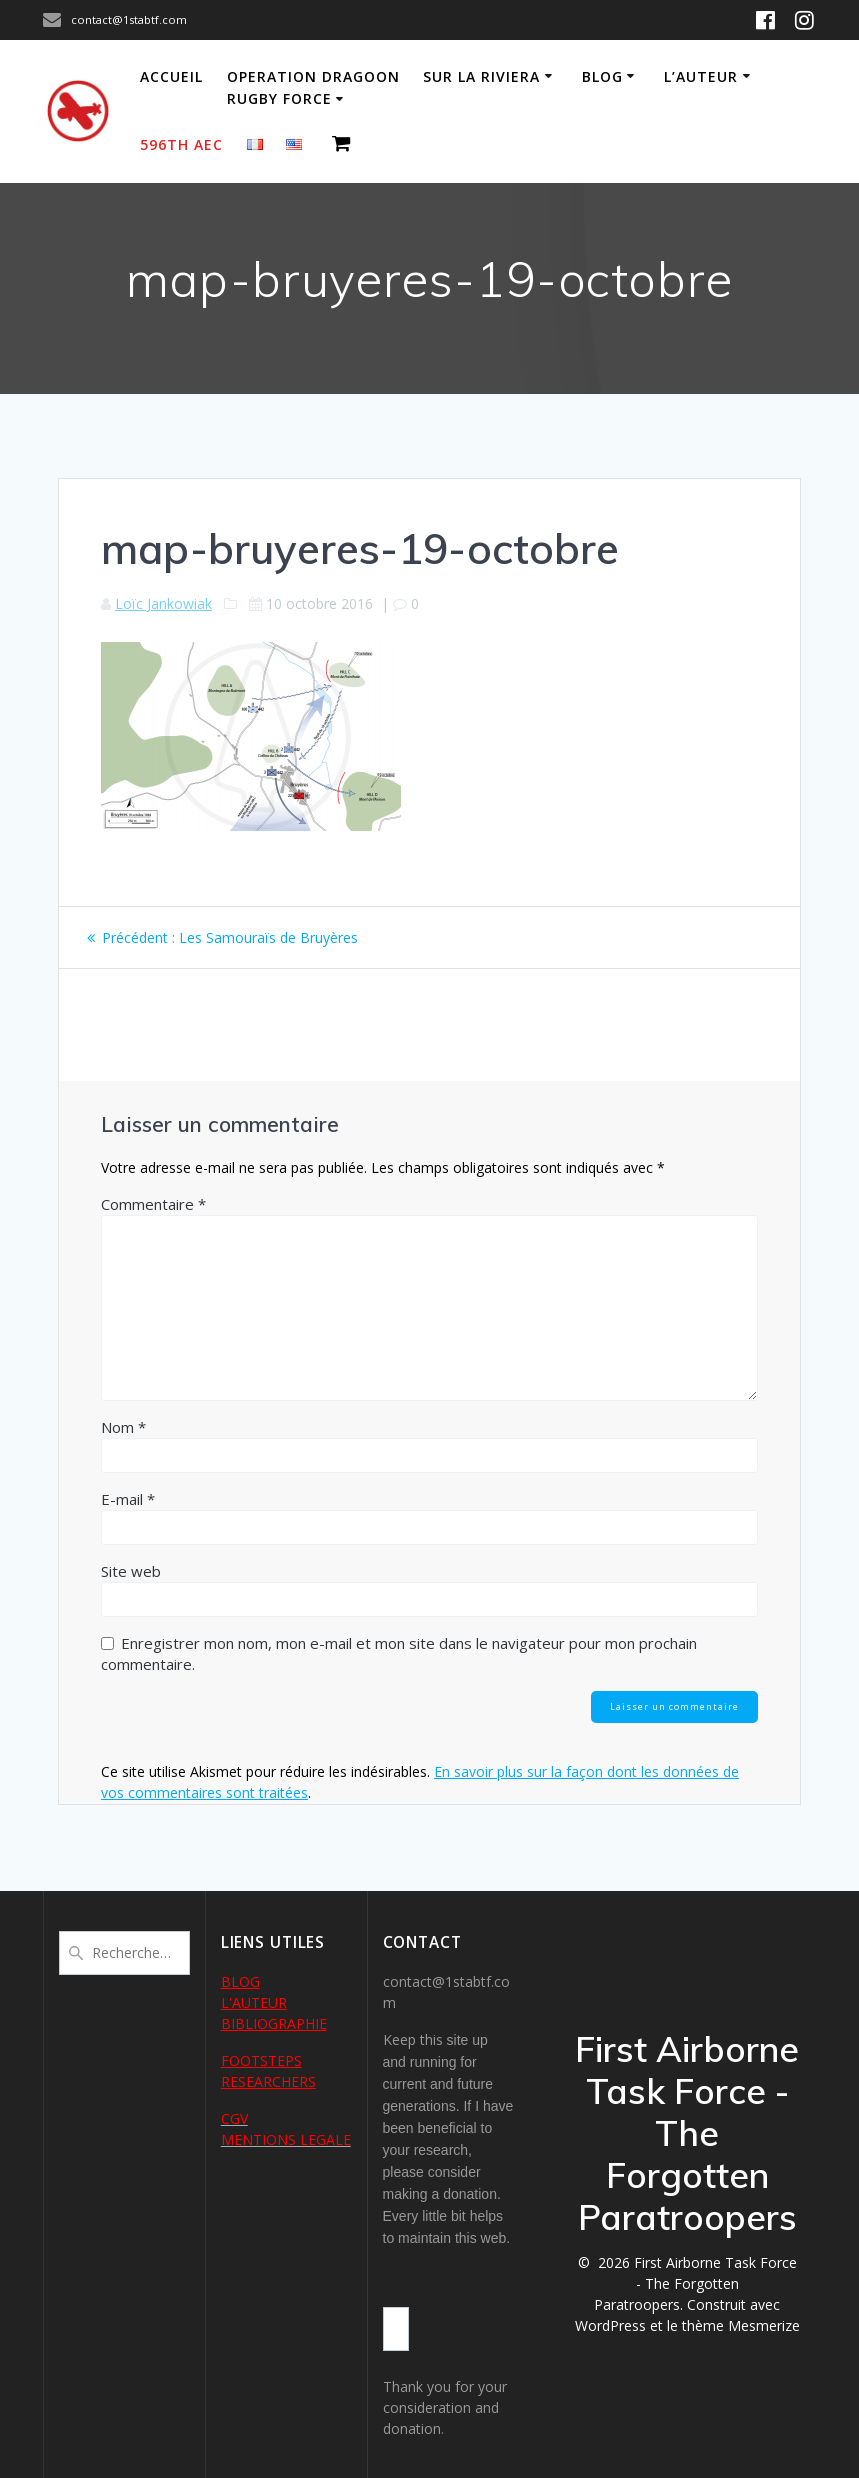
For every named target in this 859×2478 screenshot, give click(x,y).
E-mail (128, 1499)
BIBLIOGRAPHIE (274, 2023)
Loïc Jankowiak (163, 603)
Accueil (171, 76)
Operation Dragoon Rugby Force (313, 87)
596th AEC (181, 144)
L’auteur (701, 76)
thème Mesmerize (741, 2325)
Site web (131, 1571)
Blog (602, 76)
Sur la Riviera (481, 76)
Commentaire (153, 1204)
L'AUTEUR (254, 2002)
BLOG (240, 1981)
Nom (123, 1427)
